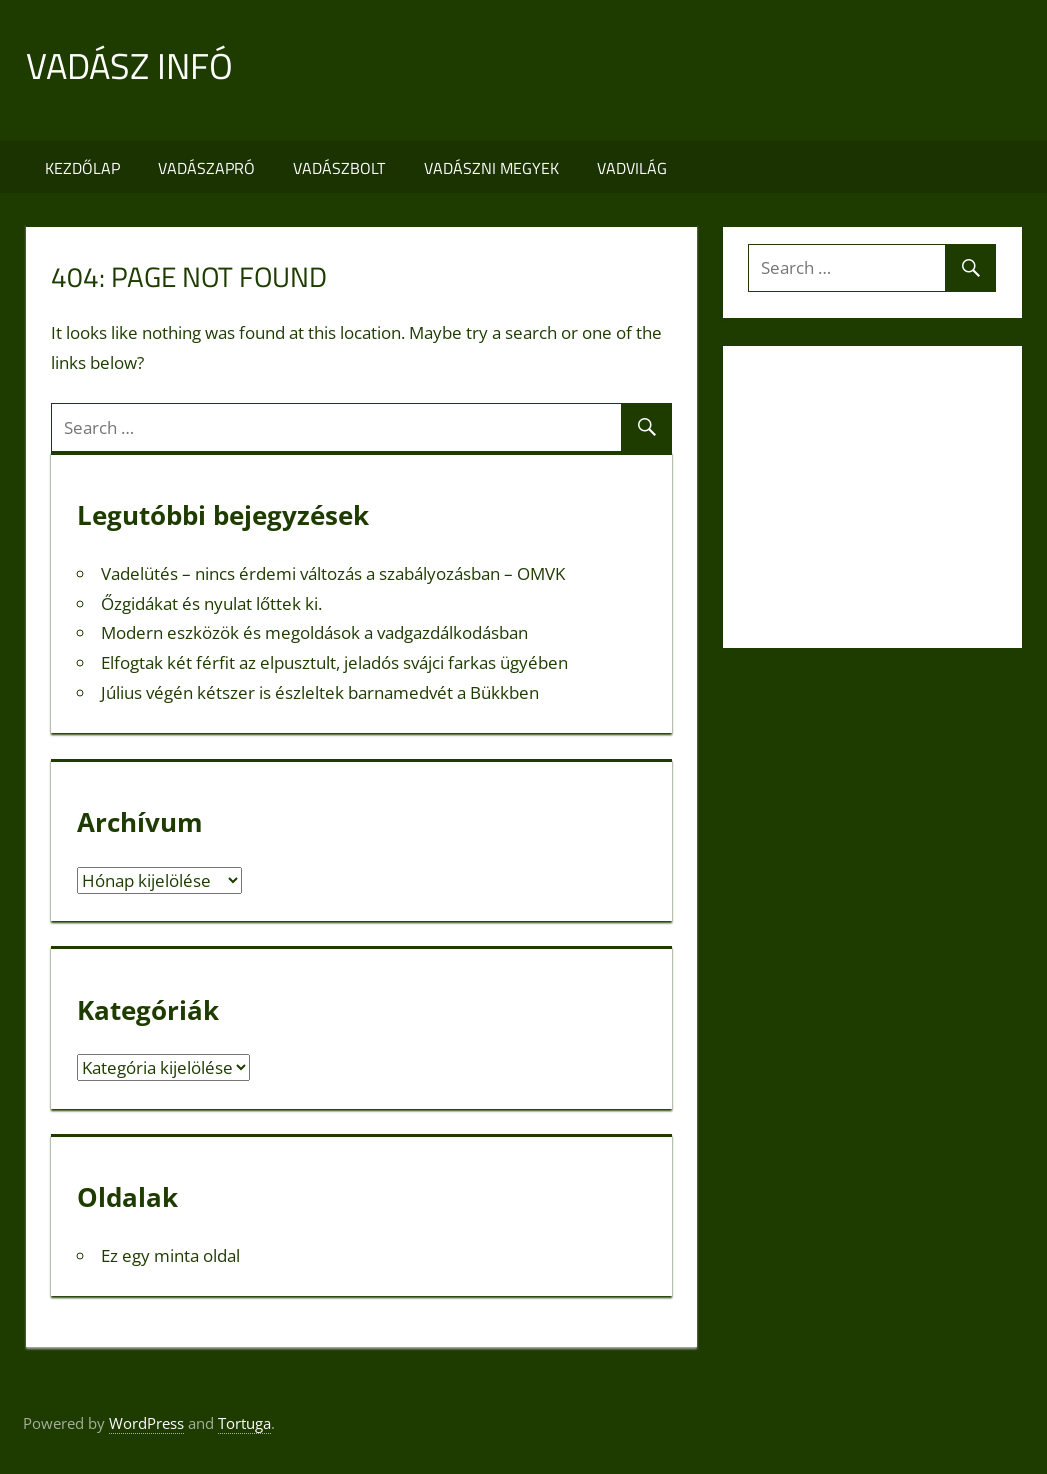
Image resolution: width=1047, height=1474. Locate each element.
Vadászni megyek (491, 168)
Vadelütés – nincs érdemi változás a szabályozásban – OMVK (333, 573)
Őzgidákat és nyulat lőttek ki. (211, 603)
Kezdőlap (82, 168)
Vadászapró (206, 168)
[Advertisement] (658, 71)
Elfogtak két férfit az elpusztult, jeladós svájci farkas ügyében (334, 662)
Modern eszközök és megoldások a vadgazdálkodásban (314, 632)
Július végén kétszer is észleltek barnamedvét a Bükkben (320, 692)
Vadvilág (632, 168)
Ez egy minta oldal (170, 1255)
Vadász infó (129, 65)
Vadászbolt (339, 168)
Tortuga (244, 1423)
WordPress (146, 1423)
